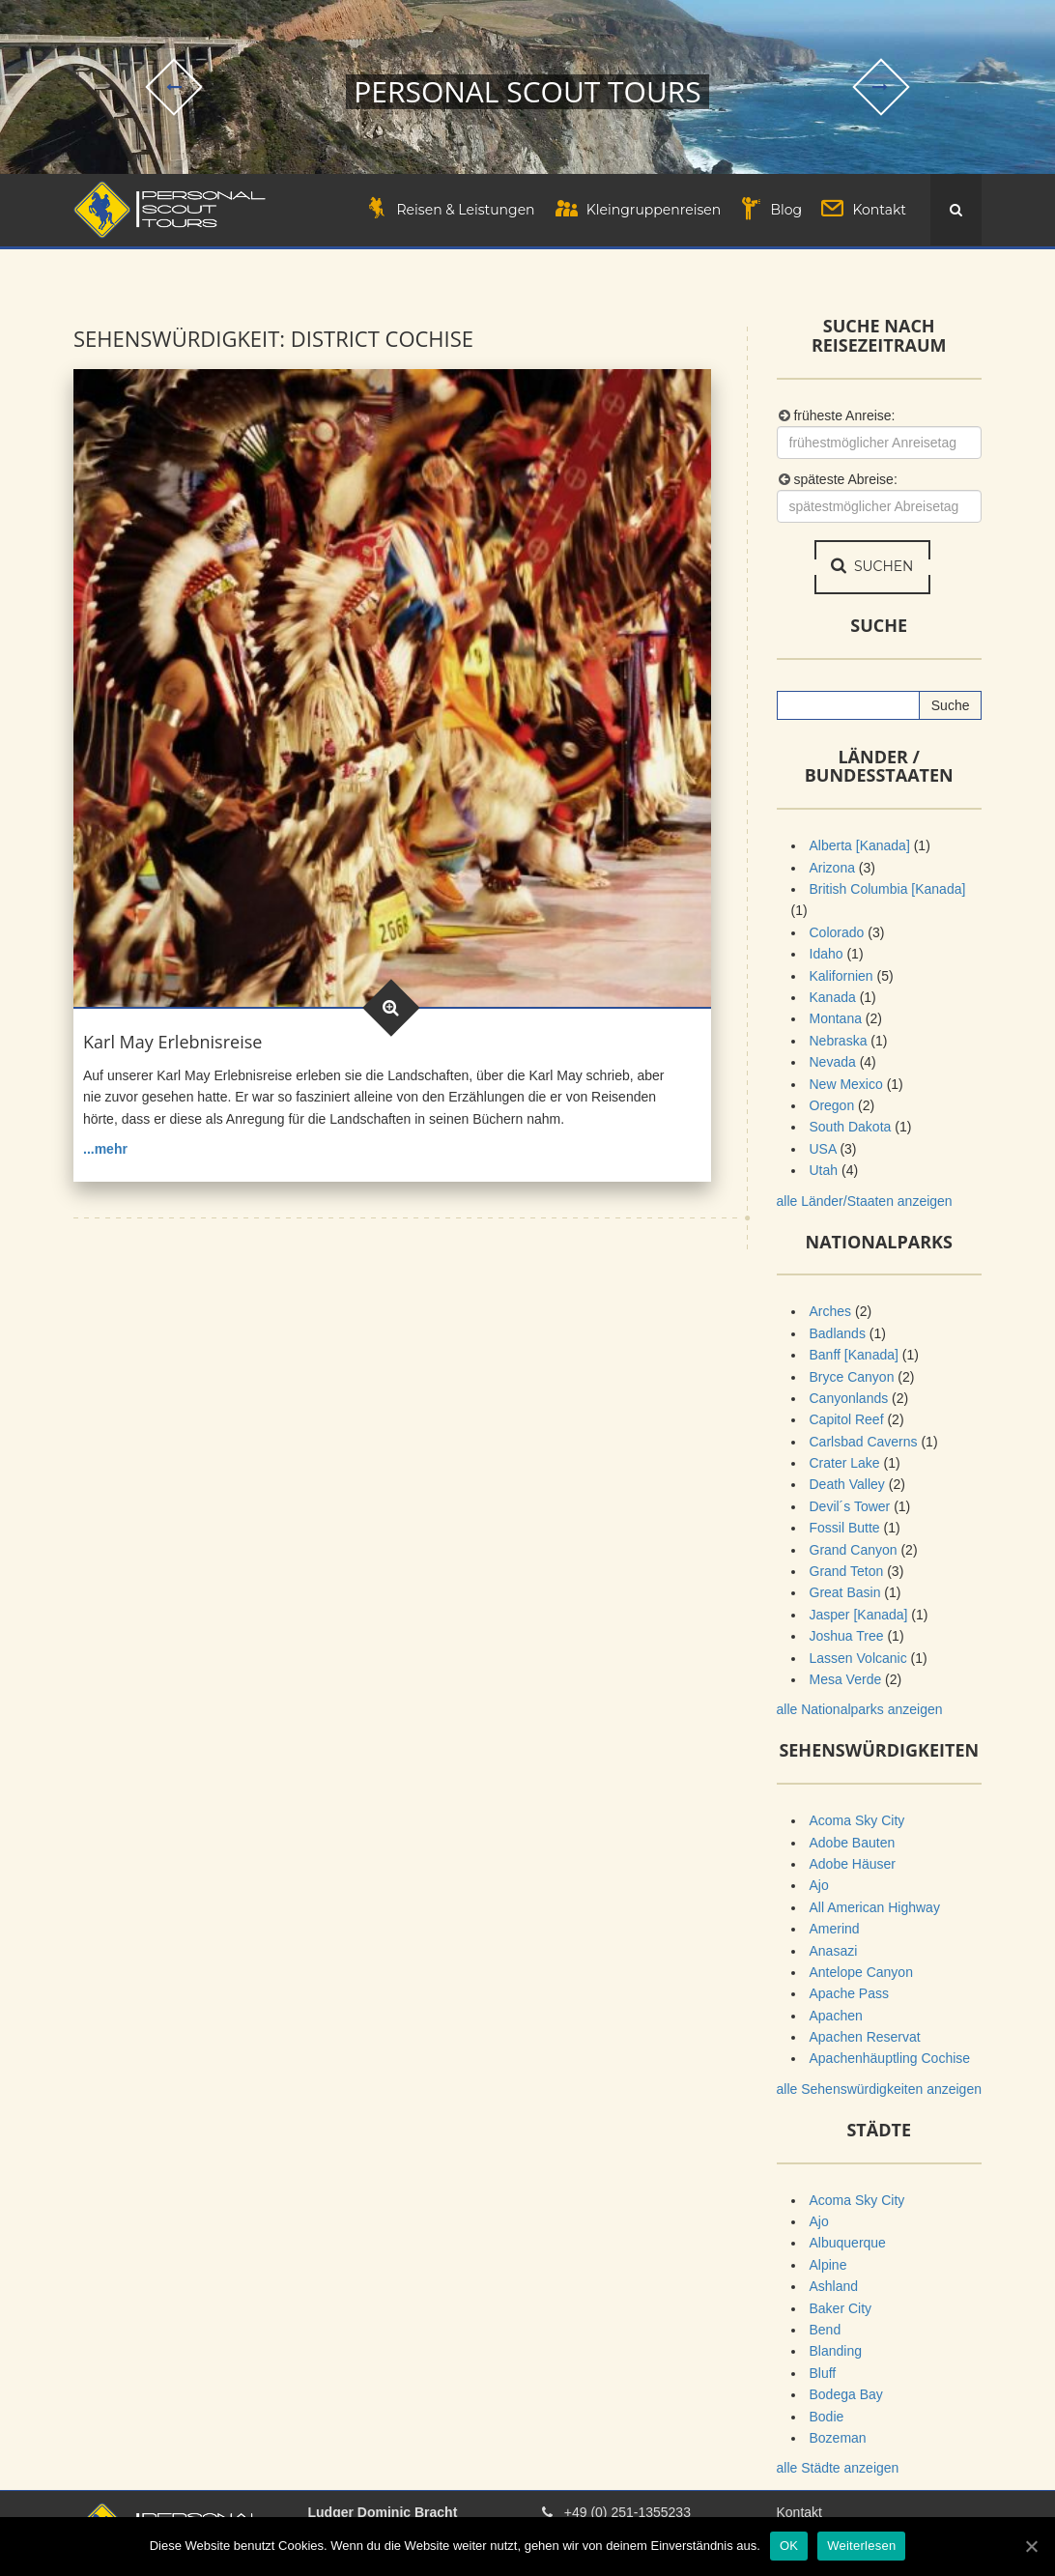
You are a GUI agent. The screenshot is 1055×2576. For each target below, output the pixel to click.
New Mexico (846, 1084)
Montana (836, 1019)
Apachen (836, 2015)
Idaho (826, 954)
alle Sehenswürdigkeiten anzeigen (879, 2089)
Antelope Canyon (861, 1972)
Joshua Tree (847, 1637)
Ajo (819, 1886)
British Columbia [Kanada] (888, 890)
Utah (824, 1171)
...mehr (105, 1149)
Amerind (835, 1929)
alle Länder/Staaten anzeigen (865, 1201)
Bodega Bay (846, 2395)
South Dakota (851, 1127)
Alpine (828, 2265)
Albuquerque (848, 2243)
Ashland (834, 2287)
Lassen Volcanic (858, 1658)
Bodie (827, 2416)
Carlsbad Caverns (864, 1441)
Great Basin (845, 1593)
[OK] (1031, 2546)
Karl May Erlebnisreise (172, 1041)
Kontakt (799, 2513)
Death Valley (847, 1485)
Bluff (823, 2373)
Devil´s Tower (850, 1506)
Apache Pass (850, 1994)
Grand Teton (847, 1572)
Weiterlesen (861, 2545)
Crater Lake (845, 1464)
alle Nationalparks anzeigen (860, 1710)
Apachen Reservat (865, 2038)
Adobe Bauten (853, 1842)
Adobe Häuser (853, 1864)
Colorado (837, 932)
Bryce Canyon (852, 1377)
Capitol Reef (847, 1420)
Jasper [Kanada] (859, 1614)
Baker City (841, 2308)
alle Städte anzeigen (838, 2468)
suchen (874, 567)
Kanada (833, 998)
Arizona (832, 867)
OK (789, 2545)
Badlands (838, 1333)
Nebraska (839, 1040)
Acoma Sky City (857, 1821)
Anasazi (834, 1951)
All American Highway (875, 1907)
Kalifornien (841, 976)
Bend (825, 2329)
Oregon (832, 1105)
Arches (831, 1312)
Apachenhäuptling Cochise (890, 2059)
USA (823, 1149)
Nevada (833, 1063)
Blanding (836, 2352)
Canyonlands (849, 1398)
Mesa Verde (846, 1679)
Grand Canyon (854, 1550)
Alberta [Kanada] (860, 846)
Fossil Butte (845, 1528)
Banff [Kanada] (854, 1355)
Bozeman (838, 2438)
